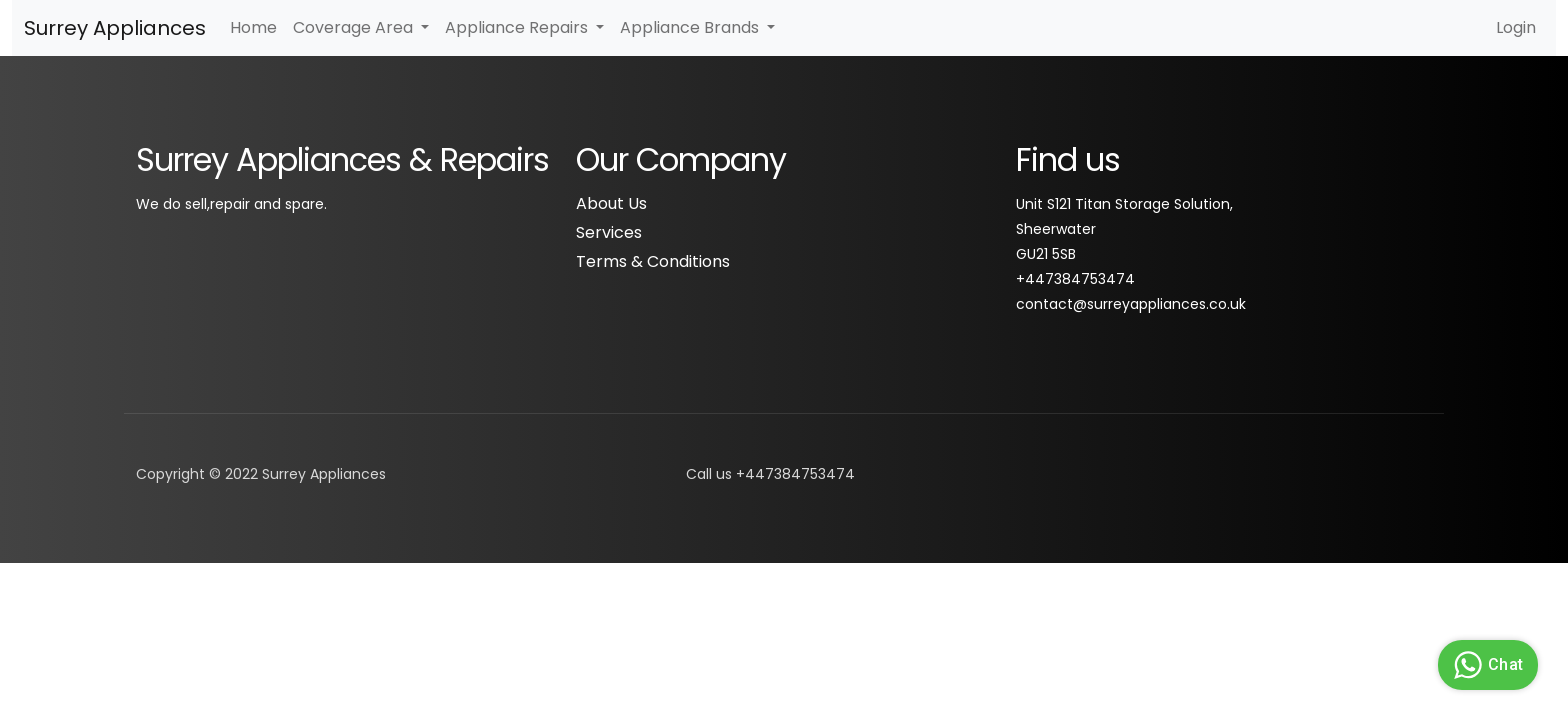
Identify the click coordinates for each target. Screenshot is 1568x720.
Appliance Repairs (518, 27)
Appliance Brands (691, 27)
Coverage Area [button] (355, 27)
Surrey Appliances (115, 28)
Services (609, 232)
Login (1516, 27)
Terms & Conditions (653, 261)
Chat (1485, 665)
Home (253, 27)
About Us (611, 203)
